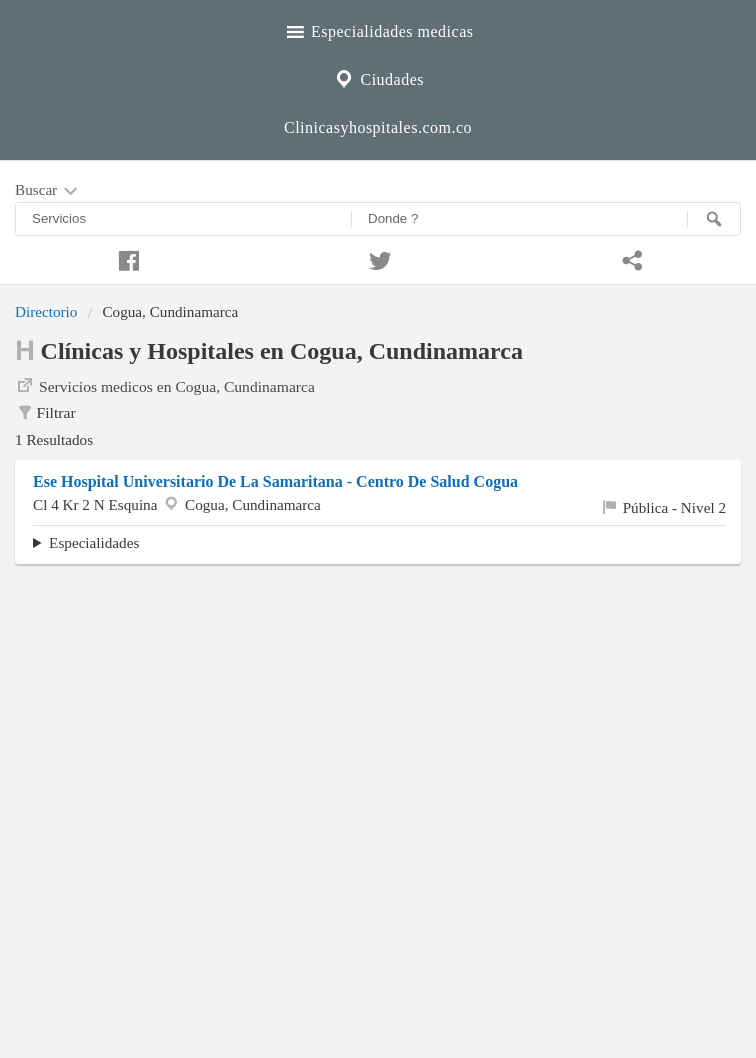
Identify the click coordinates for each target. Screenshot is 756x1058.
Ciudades (378, 77)
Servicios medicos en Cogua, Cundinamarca (165, 385)
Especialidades (94, 542)
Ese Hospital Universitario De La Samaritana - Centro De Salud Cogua (275, 481)
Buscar (48, 191)
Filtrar (45, 413)
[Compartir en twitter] (378, 258)
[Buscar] (714, 219)
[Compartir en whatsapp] (630, 258)
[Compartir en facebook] (126, 258)
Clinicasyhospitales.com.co (378, 127)
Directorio (46, 311)
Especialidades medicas (378, 29)
